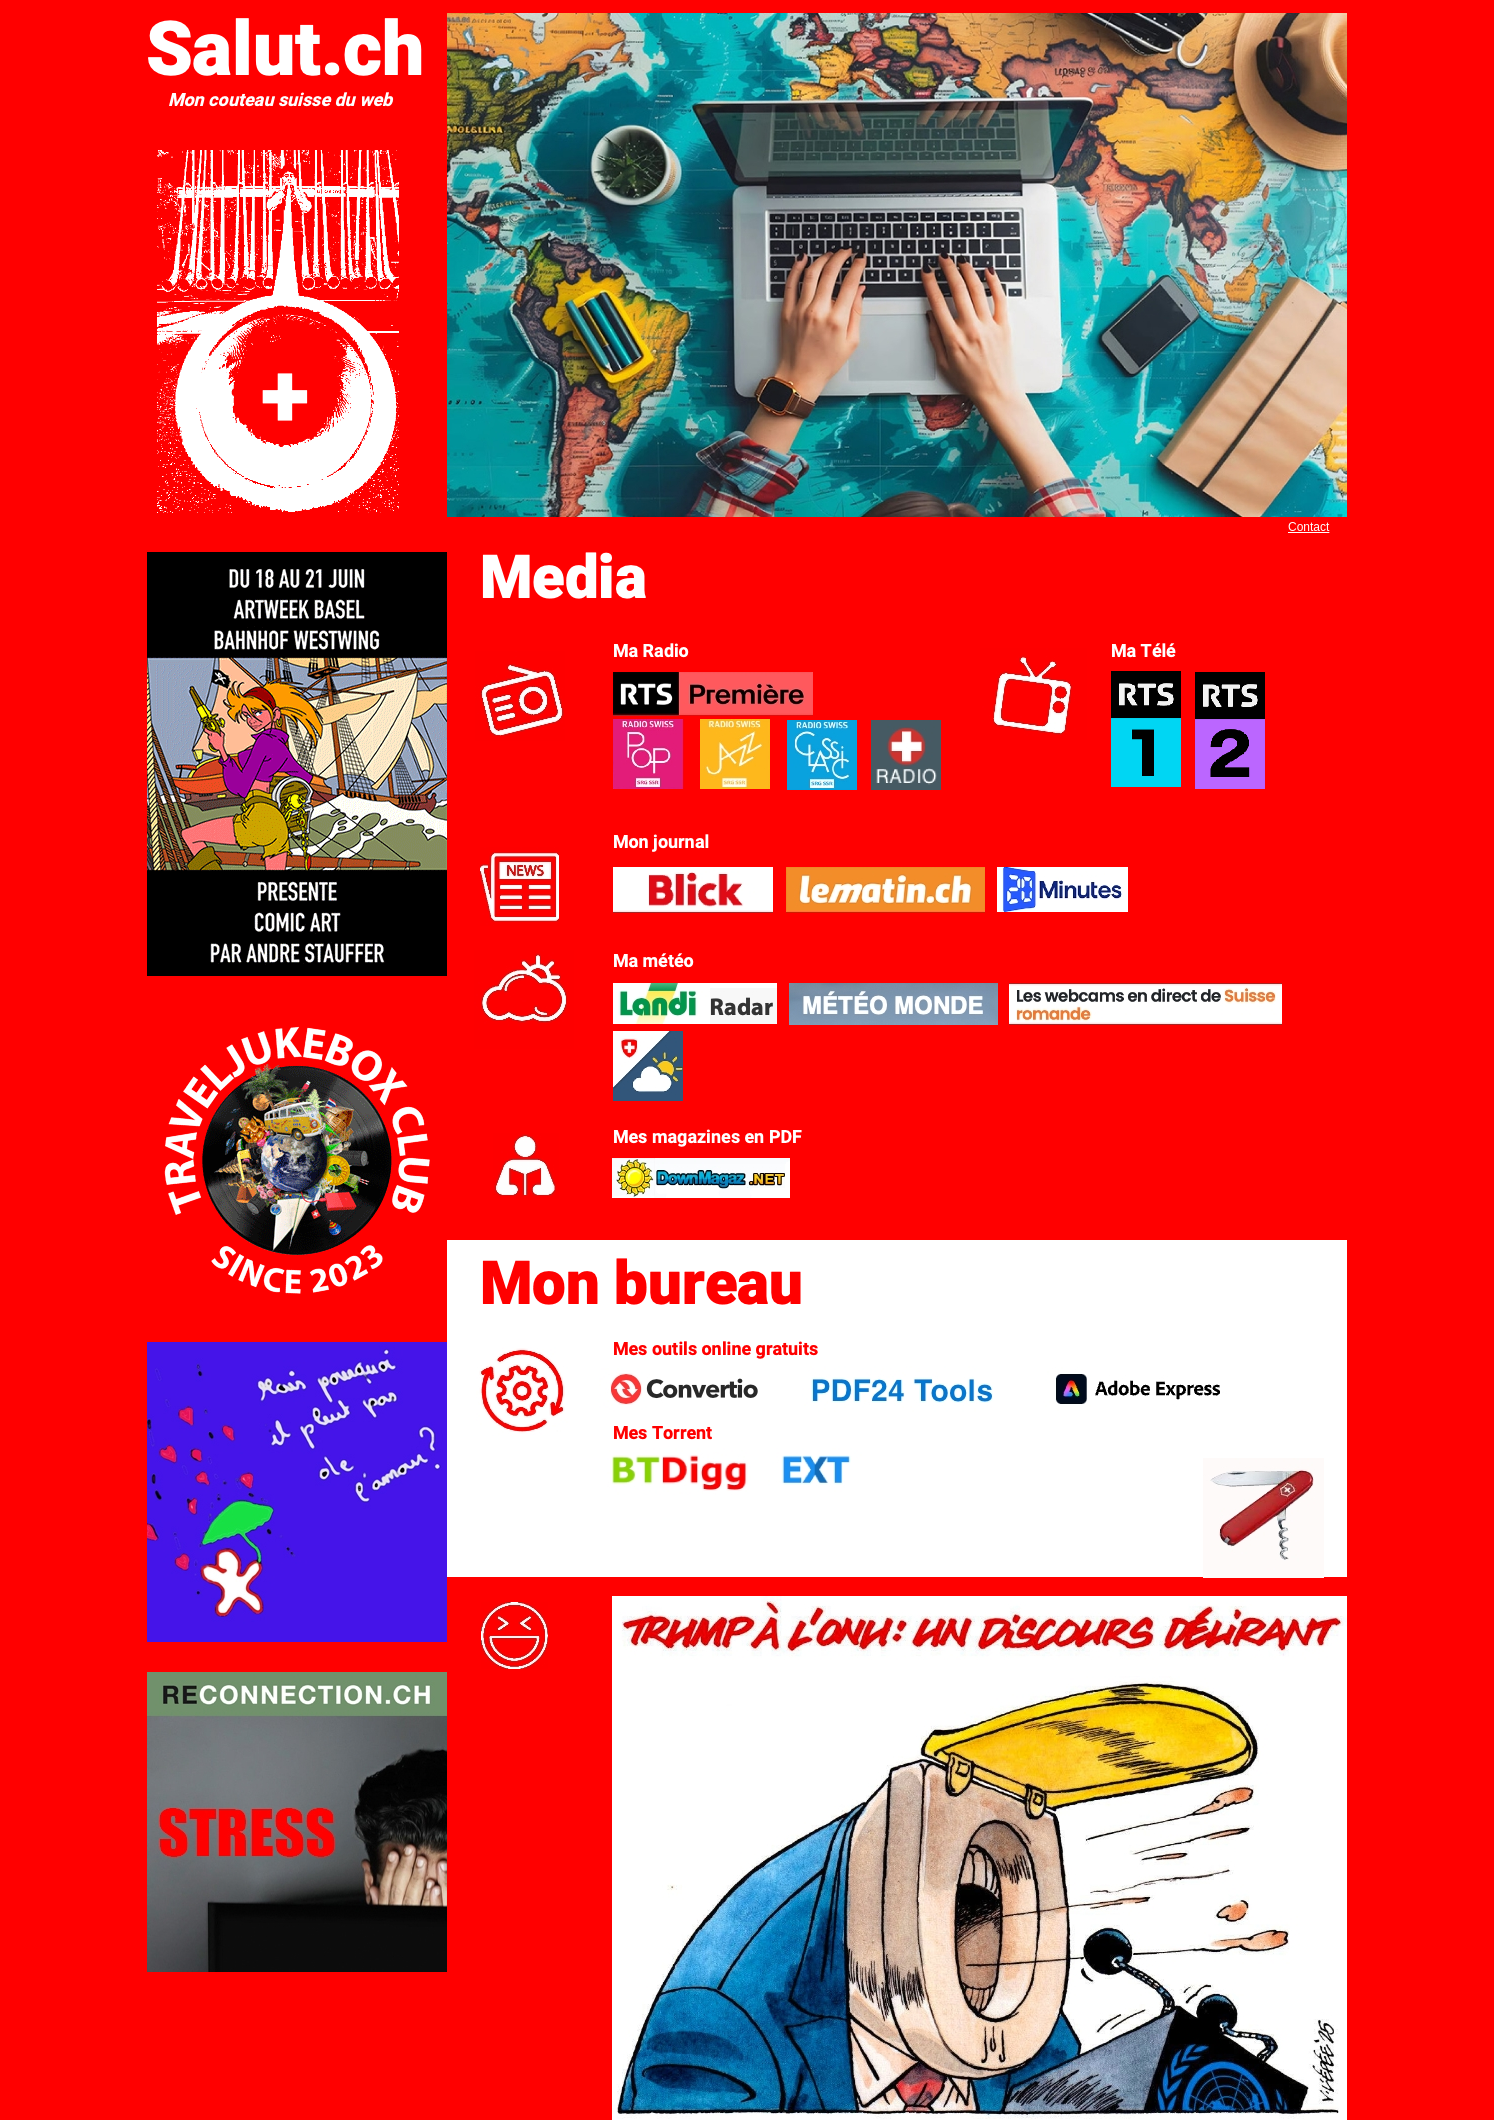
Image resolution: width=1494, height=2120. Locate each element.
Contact (1308, 527)
